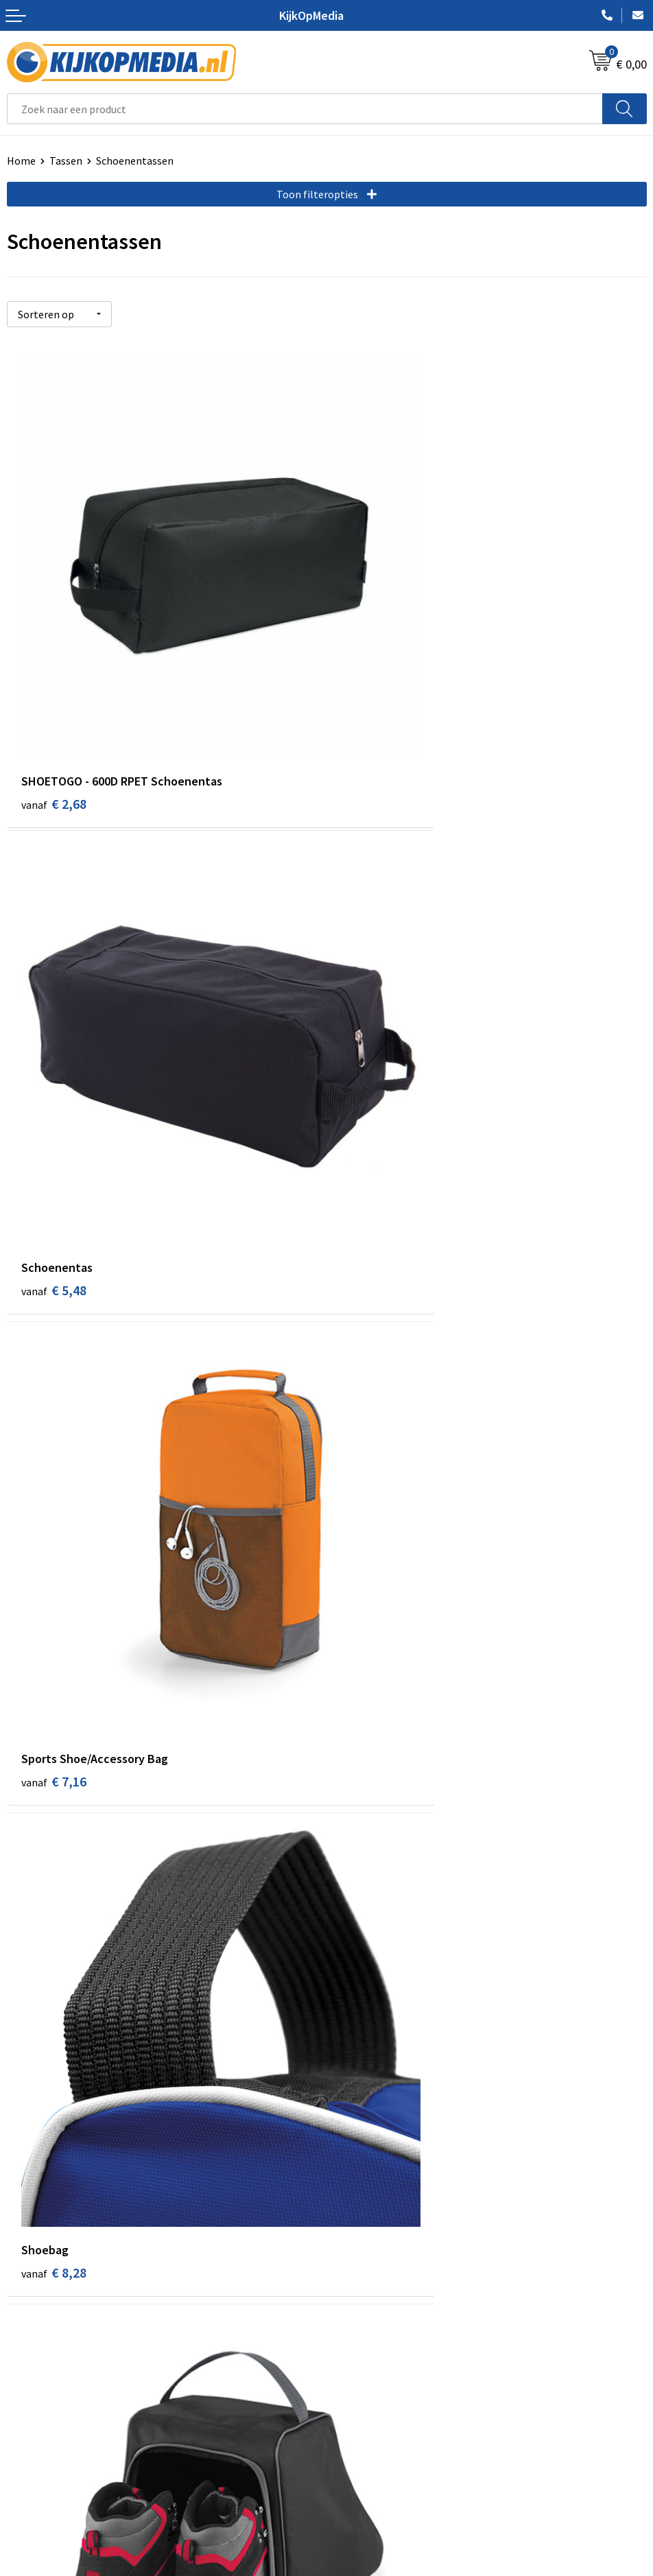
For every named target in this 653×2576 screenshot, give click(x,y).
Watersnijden (364, 2127)
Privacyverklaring (374, 2405)
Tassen (65, 160)
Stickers (352, 2211)
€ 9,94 (53, 1458)
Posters (351, 2190)
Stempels (356, 2253)
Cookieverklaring (373, 2384)
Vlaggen (352, 2169)
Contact (26, 2363)
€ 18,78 (57, 1840)
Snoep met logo (371, 2273)
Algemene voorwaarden (388, 2363)
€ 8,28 (373, 1075)
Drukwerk (355, 2086)
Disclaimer (358, 2426)
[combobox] (305, 108)
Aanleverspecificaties (57, 2405)
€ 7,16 (53, 1075)
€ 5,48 (373, 693)
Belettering (361, 2148)
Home (21, 160)
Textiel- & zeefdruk (378, 2231)
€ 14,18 (377, 1458)
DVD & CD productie (378, 2107)
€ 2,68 (53, 693)
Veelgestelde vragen (54, 2426)
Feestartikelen (368, 2295)
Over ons (27, 2384)
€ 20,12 (377, 1840)
